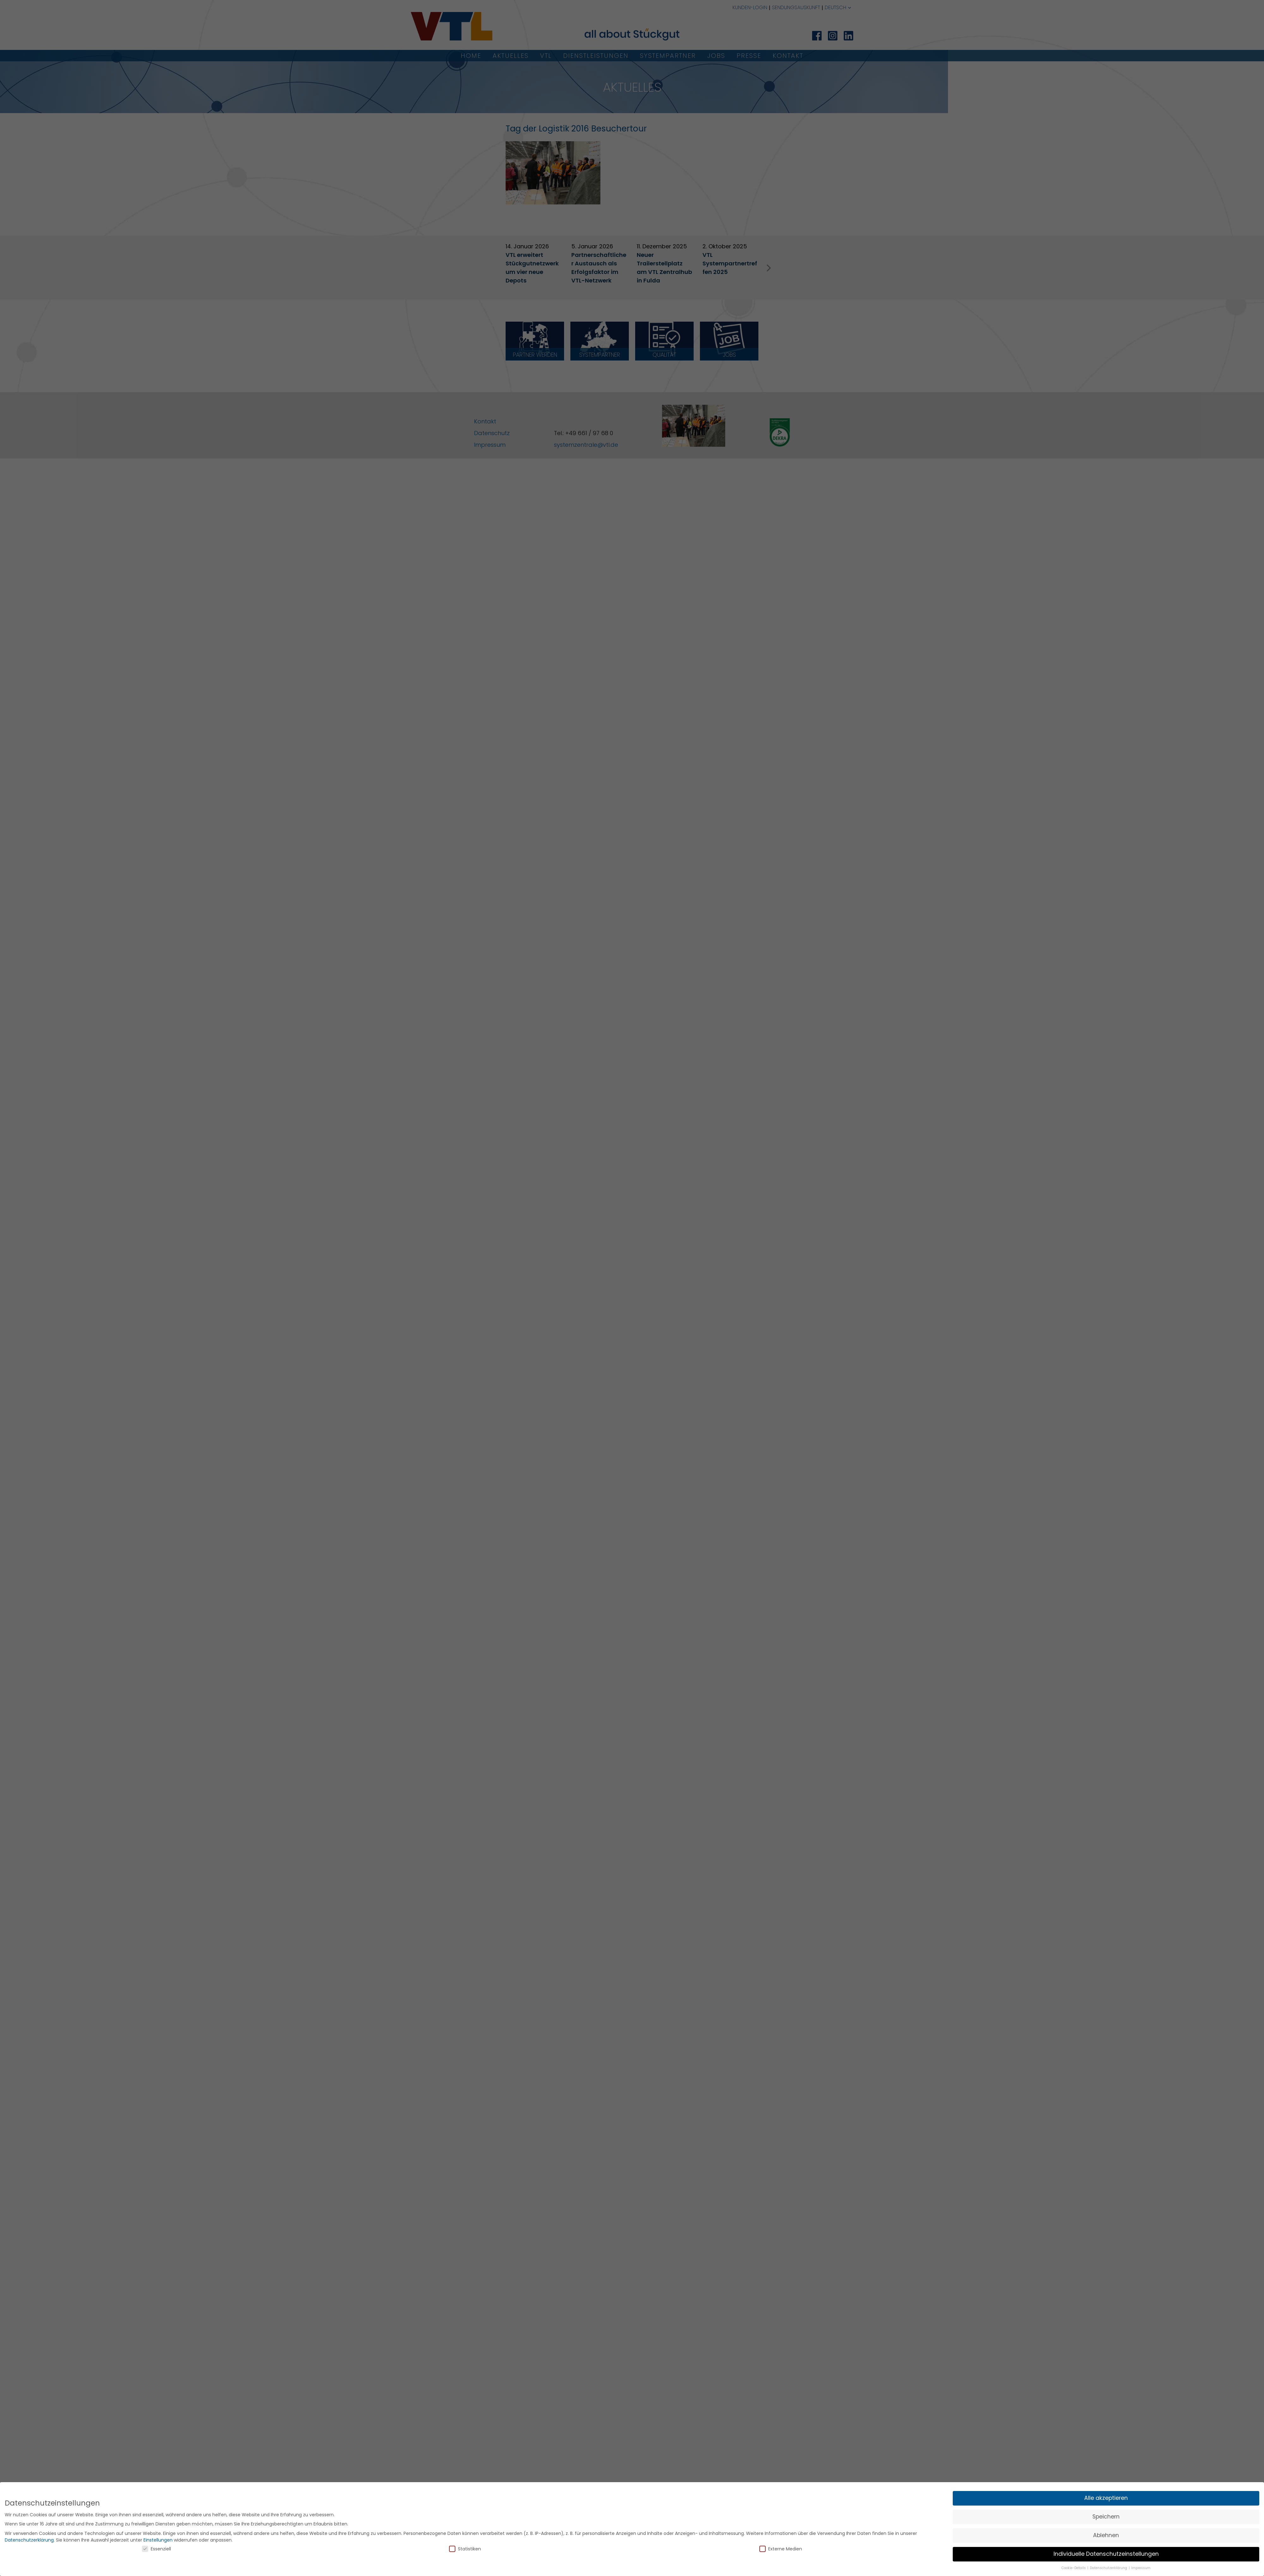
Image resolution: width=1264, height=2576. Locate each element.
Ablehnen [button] (1106, 2535)
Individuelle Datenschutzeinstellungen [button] (1106, 2554)
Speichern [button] (1106, 2516)
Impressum (1141, 2568)
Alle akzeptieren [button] (1106, 2498)
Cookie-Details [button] (1074, 2568)
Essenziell (156, 2549)
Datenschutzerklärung (29, 2540)
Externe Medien (780, 2549)
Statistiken (465, 2549)
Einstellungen (158, 2540)
